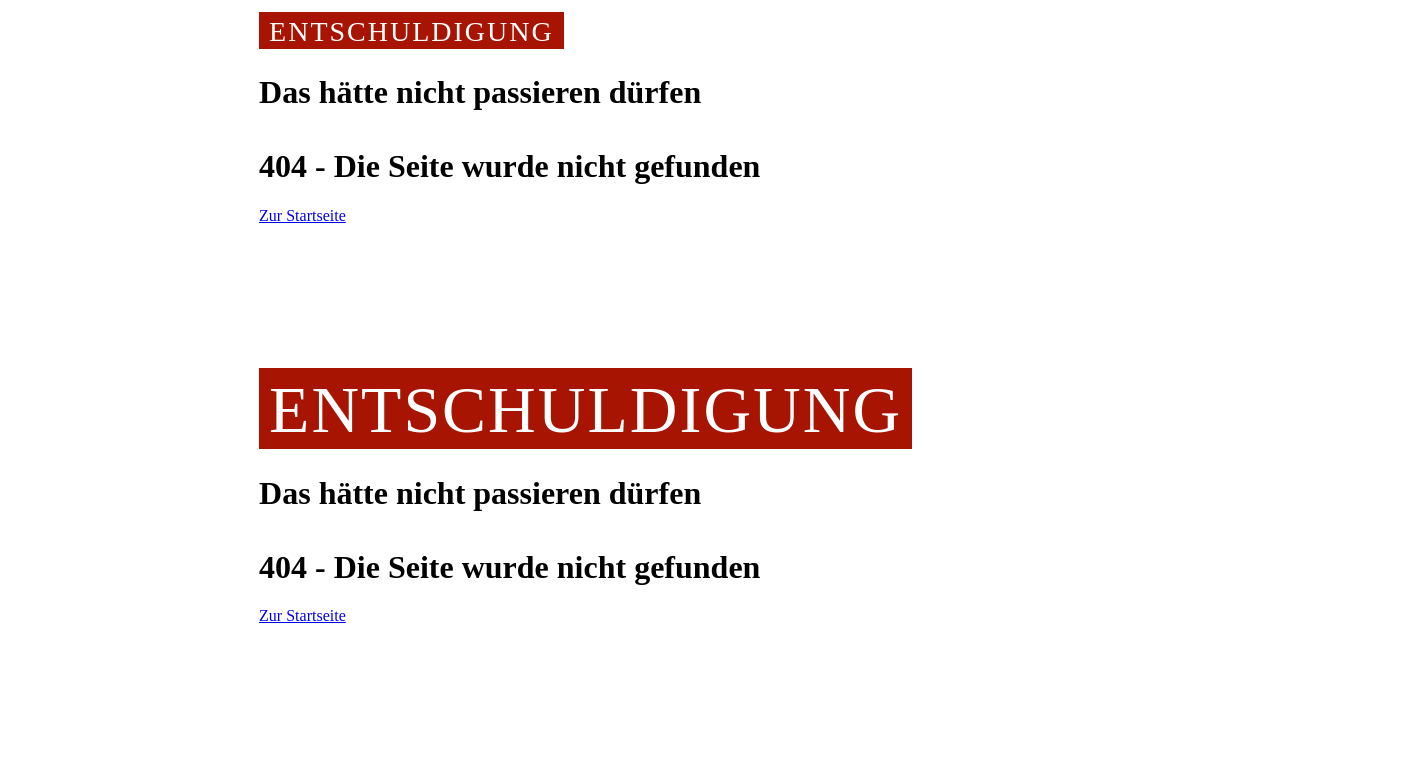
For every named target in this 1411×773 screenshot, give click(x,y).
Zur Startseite (302, 215)
